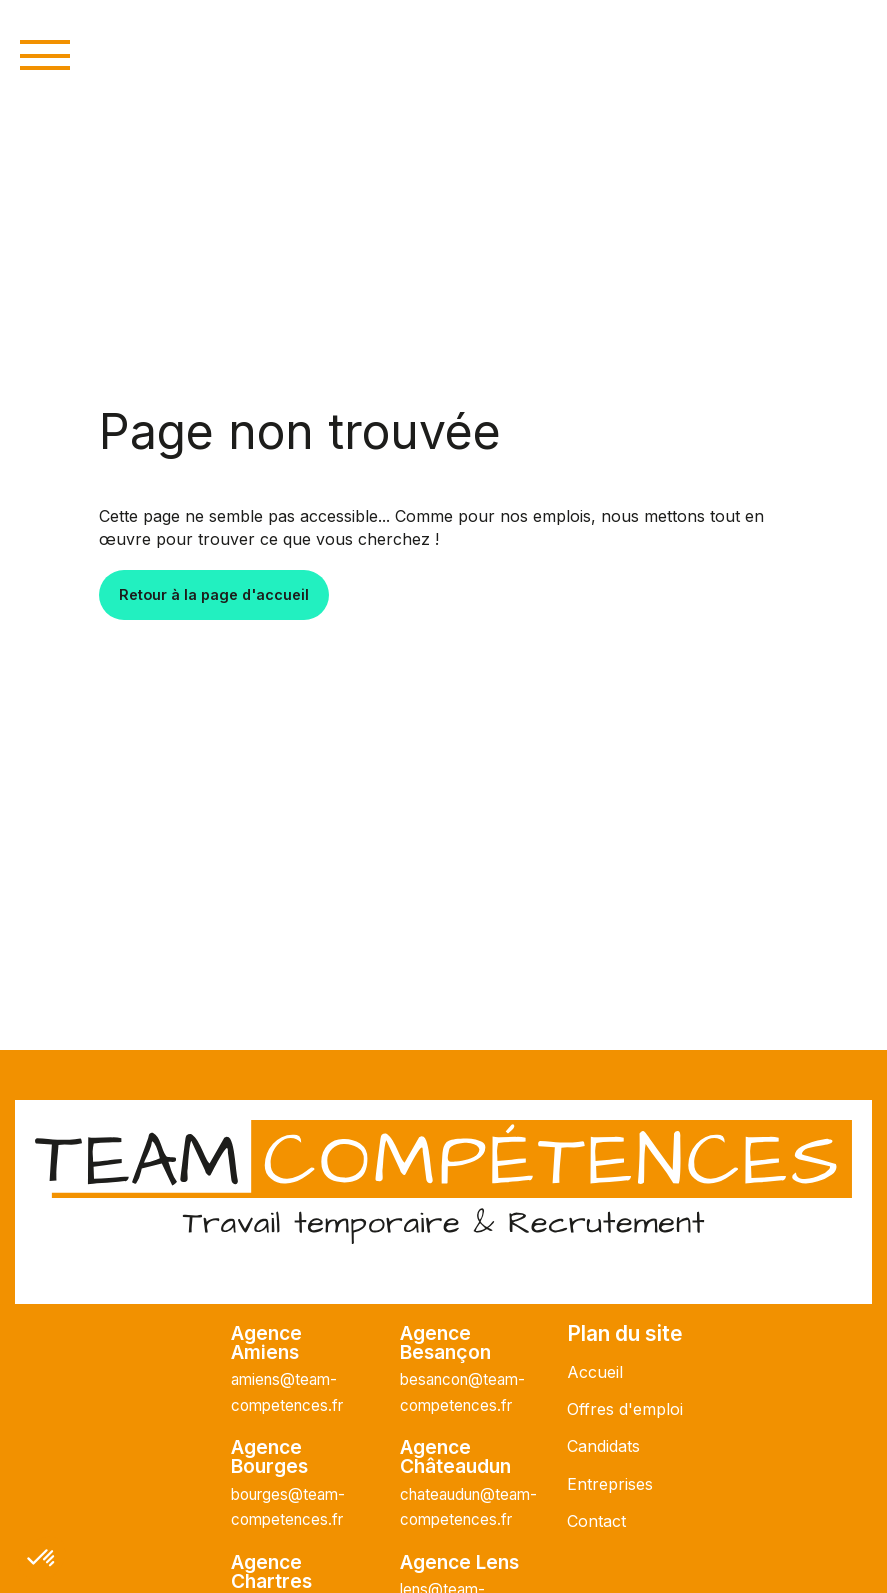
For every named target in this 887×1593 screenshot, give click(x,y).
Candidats (603, 1446)
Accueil (595, 1372)
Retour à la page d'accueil (214, 594)
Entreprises (610, 1484)
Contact (596, 1521)
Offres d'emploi (625, 1409)
